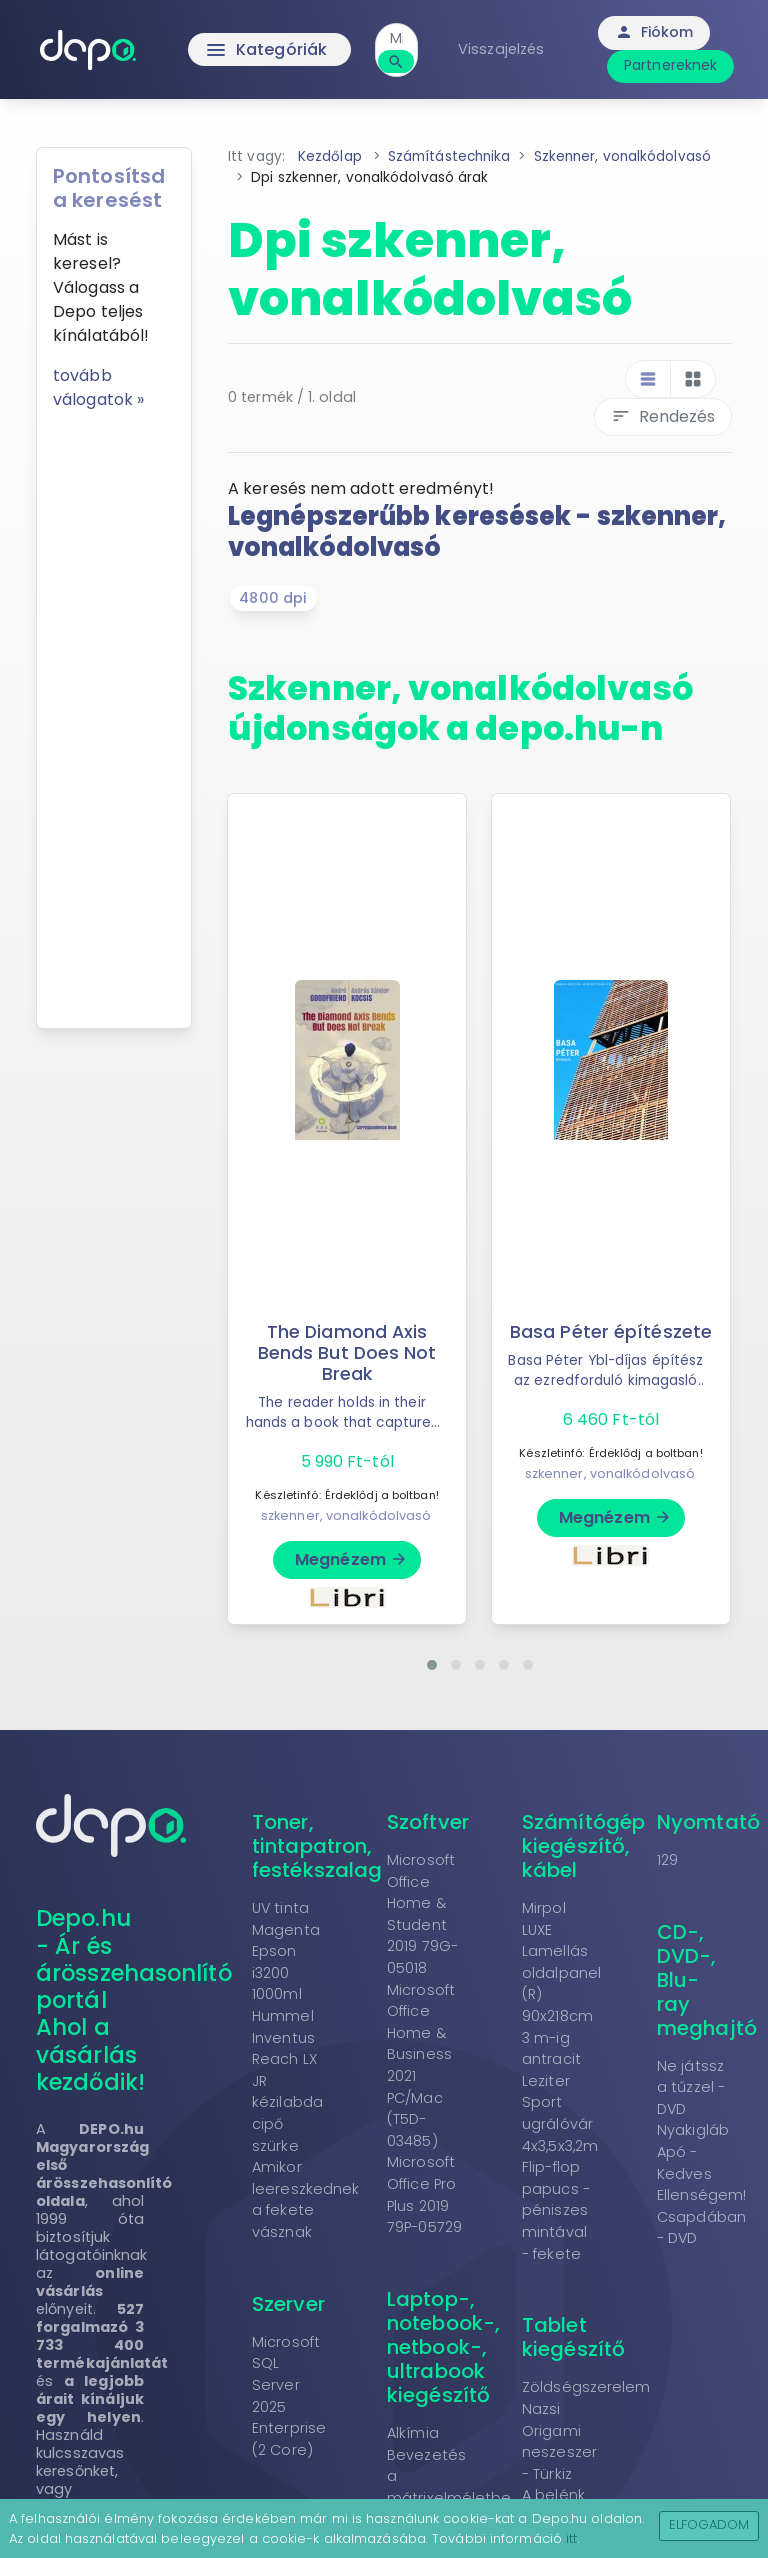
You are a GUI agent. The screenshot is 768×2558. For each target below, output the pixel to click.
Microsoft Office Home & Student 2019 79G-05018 (422, 1914)
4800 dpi (273, 598)
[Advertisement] (114, 712)
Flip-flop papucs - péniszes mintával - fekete (556, 2210)
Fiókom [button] (654, 32)
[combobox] (396, 38)
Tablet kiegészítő (573, 2337)
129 (667, 1860)
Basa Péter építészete (611, 1332)
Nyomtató (708, 1822)
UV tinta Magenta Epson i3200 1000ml (286, 1951)
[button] (432, 1665)
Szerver (288, 2304)
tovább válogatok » (98, 387)
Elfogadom (709, 2524)
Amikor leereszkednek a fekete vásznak (305, 2199)
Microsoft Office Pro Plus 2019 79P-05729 (424, 2194)
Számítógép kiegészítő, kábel (583, 1846)
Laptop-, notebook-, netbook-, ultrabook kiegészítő (443, 2347)
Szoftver (428, 1822)
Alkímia (413, 2433)
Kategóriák (265, 50)
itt (571, 2538)
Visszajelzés (501, 49)
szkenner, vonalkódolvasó (346, 1515)
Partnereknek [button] (670, 65)
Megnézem (351, 1559)
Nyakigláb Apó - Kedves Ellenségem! (701, 2162)
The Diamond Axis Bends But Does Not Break (347, 1353)
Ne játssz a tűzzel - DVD (691, 2087)
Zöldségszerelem (586, 2387)
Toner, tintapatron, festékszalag (317, 1846)
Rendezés (663, 416)
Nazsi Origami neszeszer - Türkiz (559, 2441)
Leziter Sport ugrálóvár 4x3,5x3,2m (560, 2113)
